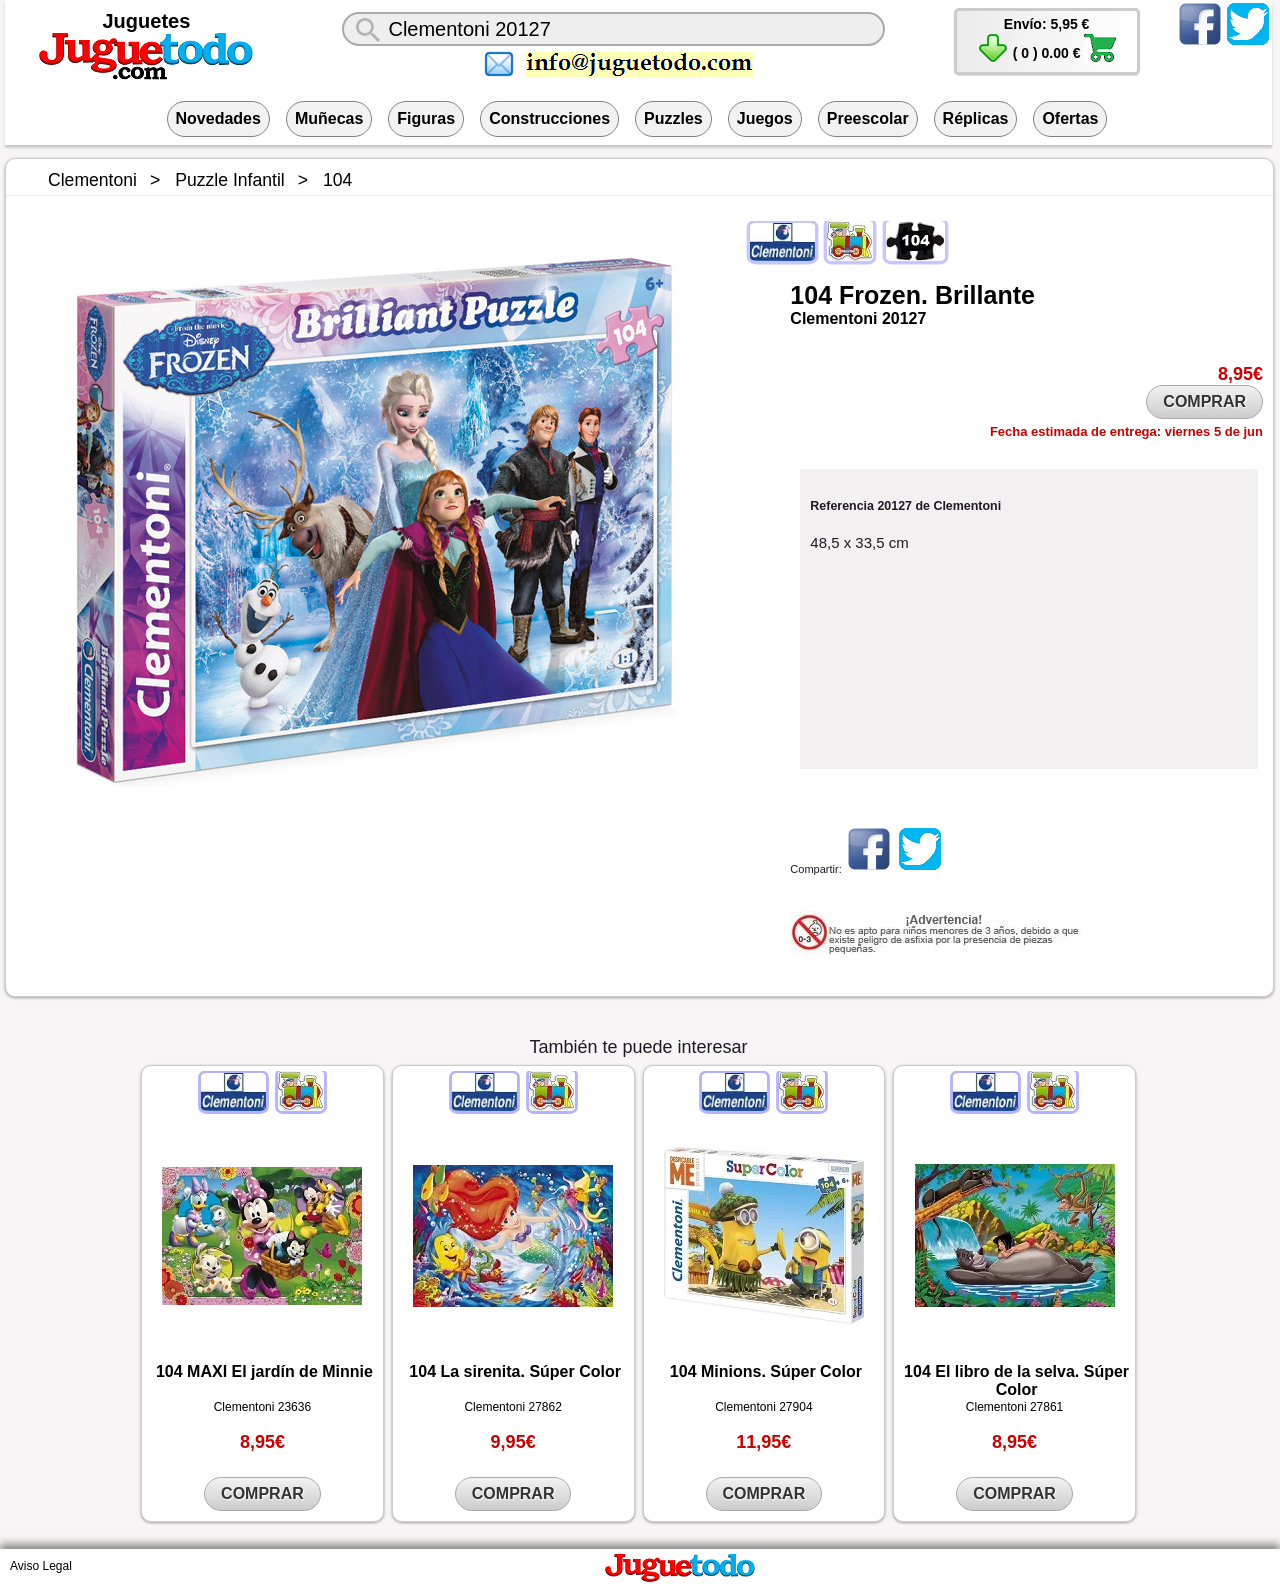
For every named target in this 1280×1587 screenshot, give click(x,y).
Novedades (218, 118)
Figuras (426, 118)
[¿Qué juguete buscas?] (613, 29)
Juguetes (147, 21)
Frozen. (883, 295)
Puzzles (673, 118)
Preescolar (868, 118)
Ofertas (1070, 118)
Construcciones (549, 118)
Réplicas (976, 118)
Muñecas (329, 118)
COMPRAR (1204, 401)
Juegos (765, 118)
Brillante (985, 295)
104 (811, 295)
